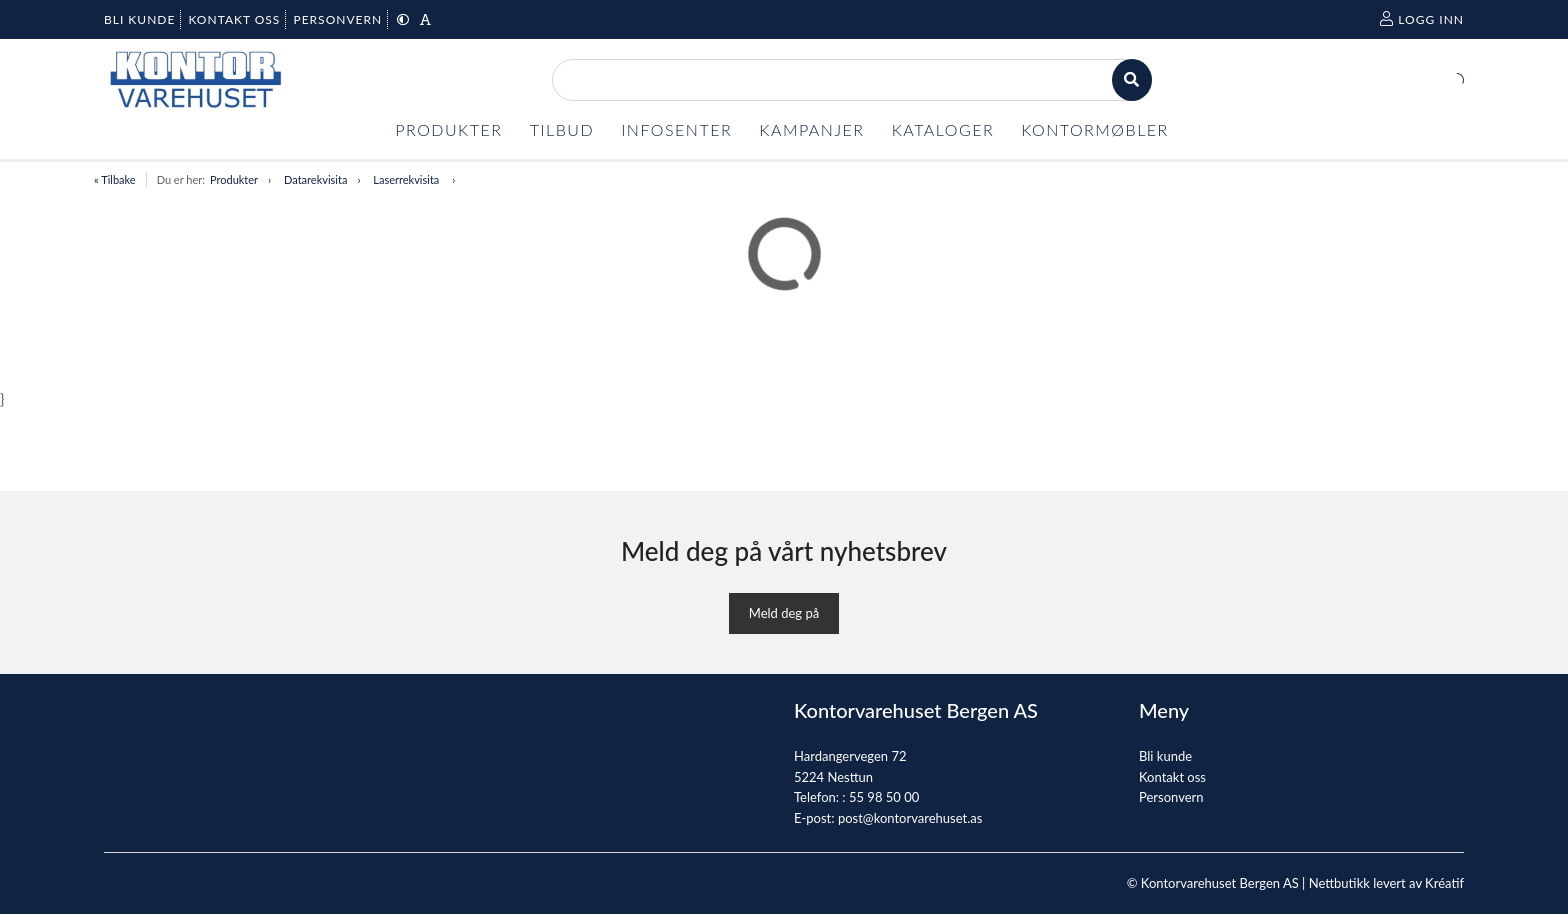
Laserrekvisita (407, 179)
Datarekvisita (315, 179)
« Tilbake (115, 179)
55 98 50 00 (884, 797)
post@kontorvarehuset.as (910, 818)
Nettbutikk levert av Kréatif (1386, 883)
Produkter (234, 179)
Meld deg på (784, 613)
